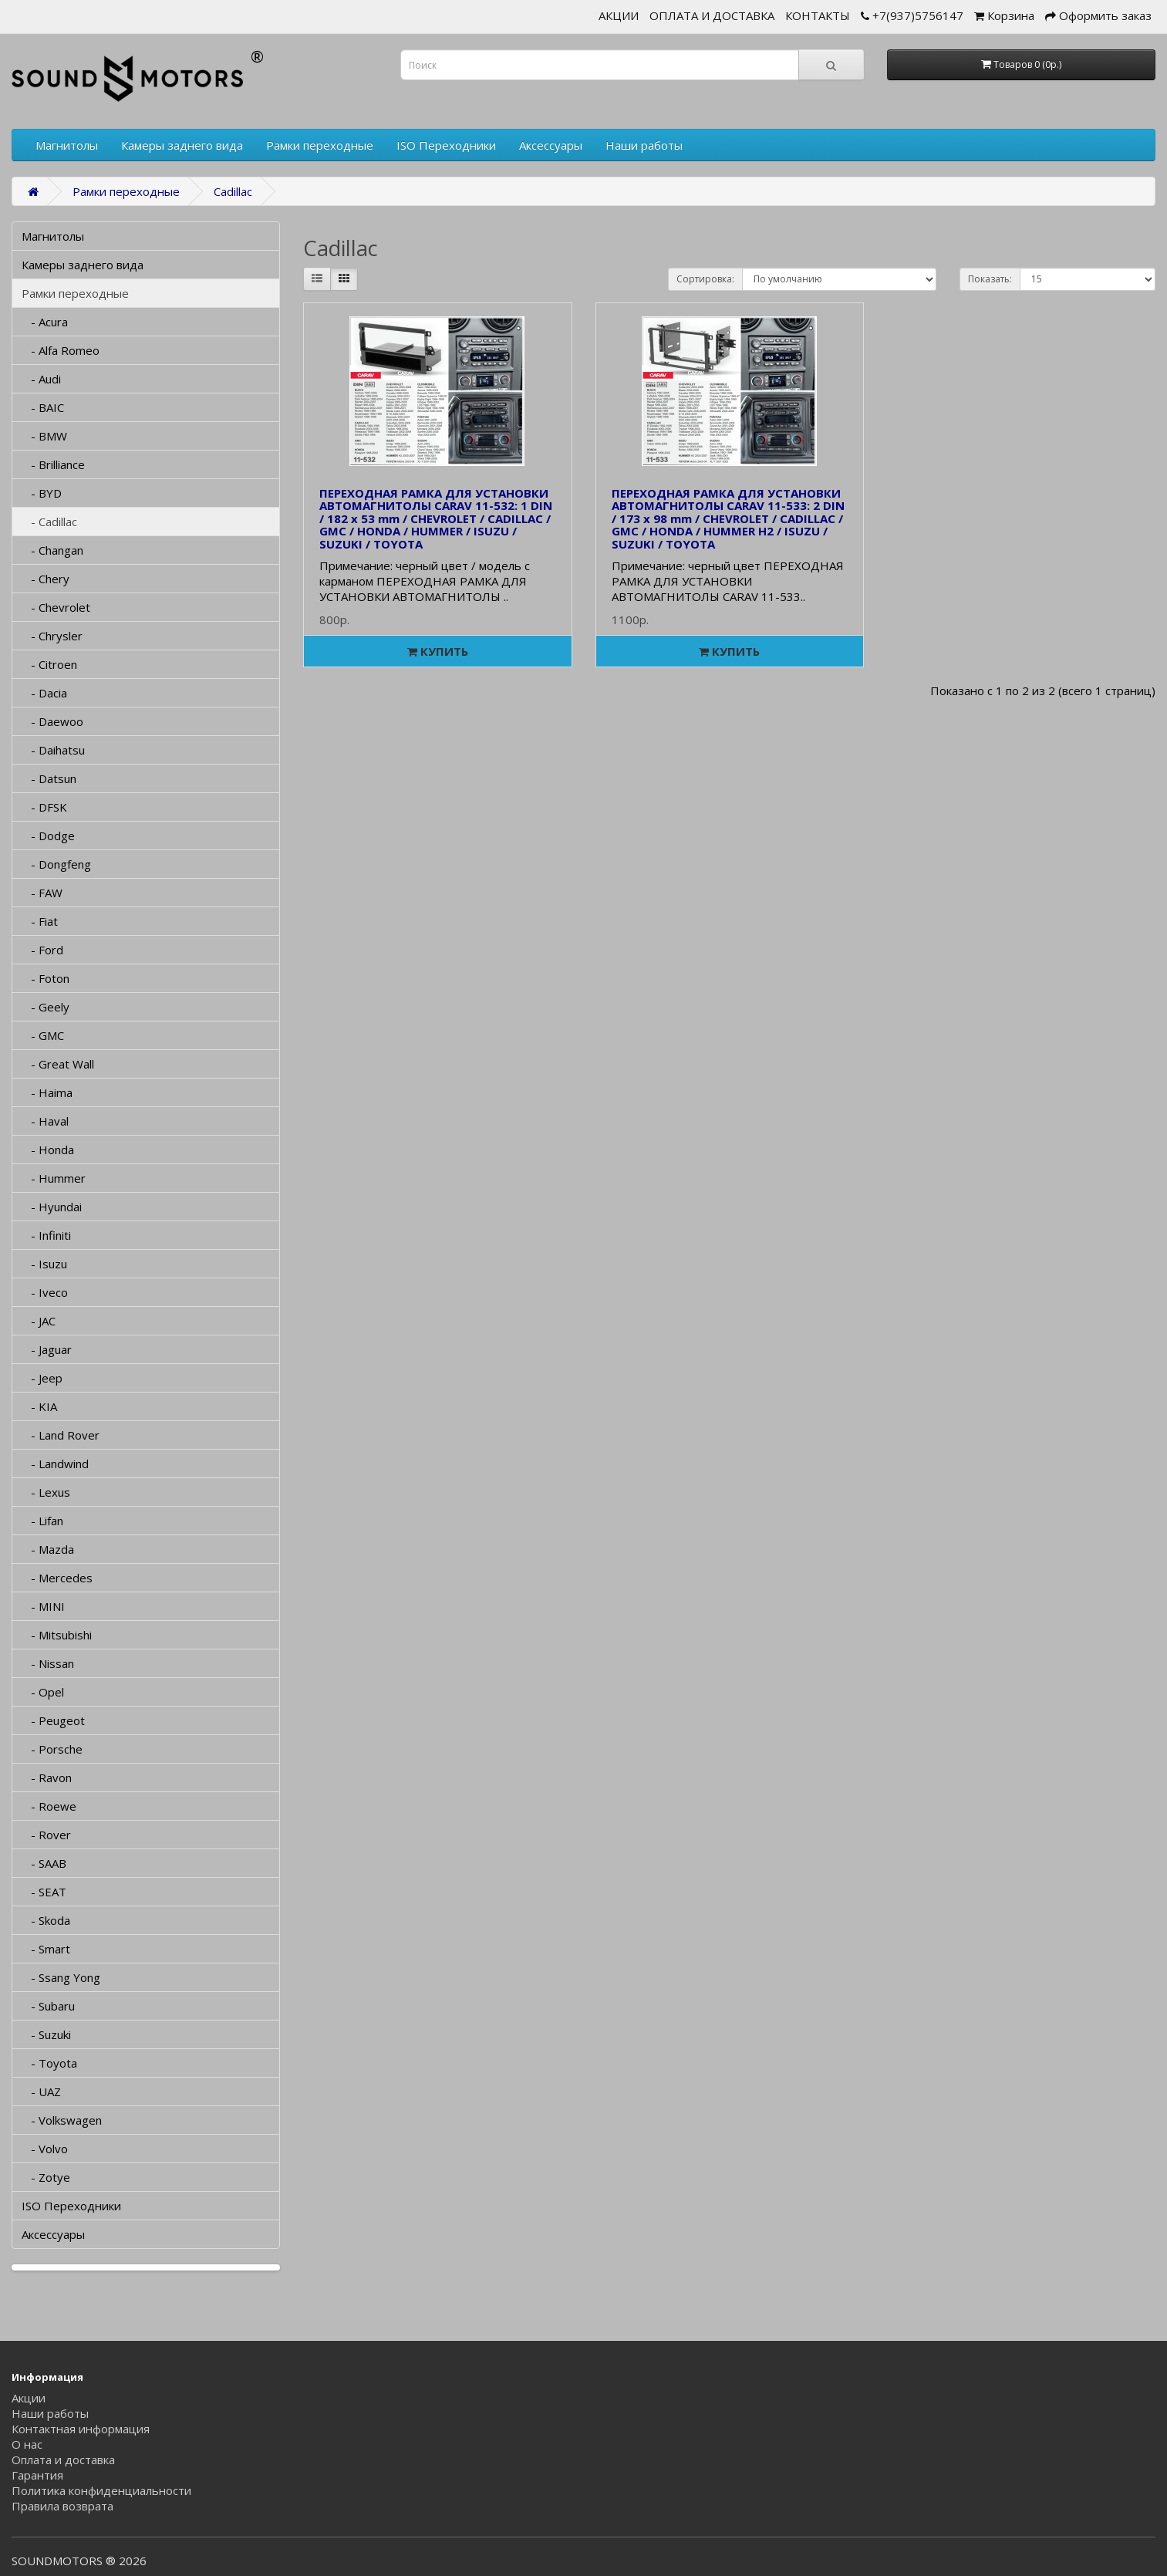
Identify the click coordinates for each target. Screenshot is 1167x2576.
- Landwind (55, 1463)
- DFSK (44, 807)
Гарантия (37, 2475)
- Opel (43, 1692)
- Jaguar (47, 1349)
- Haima (47, 1092)
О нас (27, 2444)
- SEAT (44, 1891)
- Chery (45, 578)
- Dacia (44, 693)
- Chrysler (52, 635)
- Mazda (48, 1549)
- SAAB (44, 1863)
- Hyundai (52, 1206)
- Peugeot (53, 1720)
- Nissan (48, 1663)
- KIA (39, 1406)
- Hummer (54, 1178)
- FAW (42, 892)
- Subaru (48, 2006)
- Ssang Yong (61, 1977)
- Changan (52, 550)
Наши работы (644, 145)
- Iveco (45, 1292)
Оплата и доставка (63, 2459)
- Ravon (47, 1777)
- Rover (46, 1834)
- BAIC (43, 407)
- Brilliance (53, 464)
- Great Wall (58, 1064)
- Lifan (42, 1520)
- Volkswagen (62, 2120)
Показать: (990, 278)
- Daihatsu (53, 750)
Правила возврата (62, 2506)
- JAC (39, 1321)
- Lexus (46, 1492)
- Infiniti (46, 1235)
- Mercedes (57, 1577)
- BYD (42, 493)
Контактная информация (81, 2428)
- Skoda (46, 1920)
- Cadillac (49, 521)
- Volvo (45, 2148)
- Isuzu (44, 1263)
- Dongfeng (56, 864)
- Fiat (40, 921)
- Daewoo (52, 721)
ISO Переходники (446, 145)
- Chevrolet (56, 607)
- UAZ (41, 2091)
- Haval (45, 1121)
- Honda (48, 1149)
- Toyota (49, 2063)
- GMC (43, 1035)
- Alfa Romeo (60, 350)
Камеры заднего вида (182, 145)
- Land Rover (60, 1435)
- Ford (42, 949)
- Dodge (48, 835)
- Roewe (49, 1806)
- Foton (45, 978)
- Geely (45, 1007)
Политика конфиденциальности (101, 2490)
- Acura (45, 321)
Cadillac (233, 191)
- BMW (44, 436)
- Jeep (42, 1378)
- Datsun (49, 778)
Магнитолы (66, 145)
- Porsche (52, 1749)
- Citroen (49, 664)
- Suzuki (46, 2034)
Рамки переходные (319, 145)
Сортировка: (705, 278)
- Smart (46, 1948)
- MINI (43, 1606)
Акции (29, 2398)
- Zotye (46, 2177)
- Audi (41, 379)
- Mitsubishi (57, 1634)
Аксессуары (550, 145)
